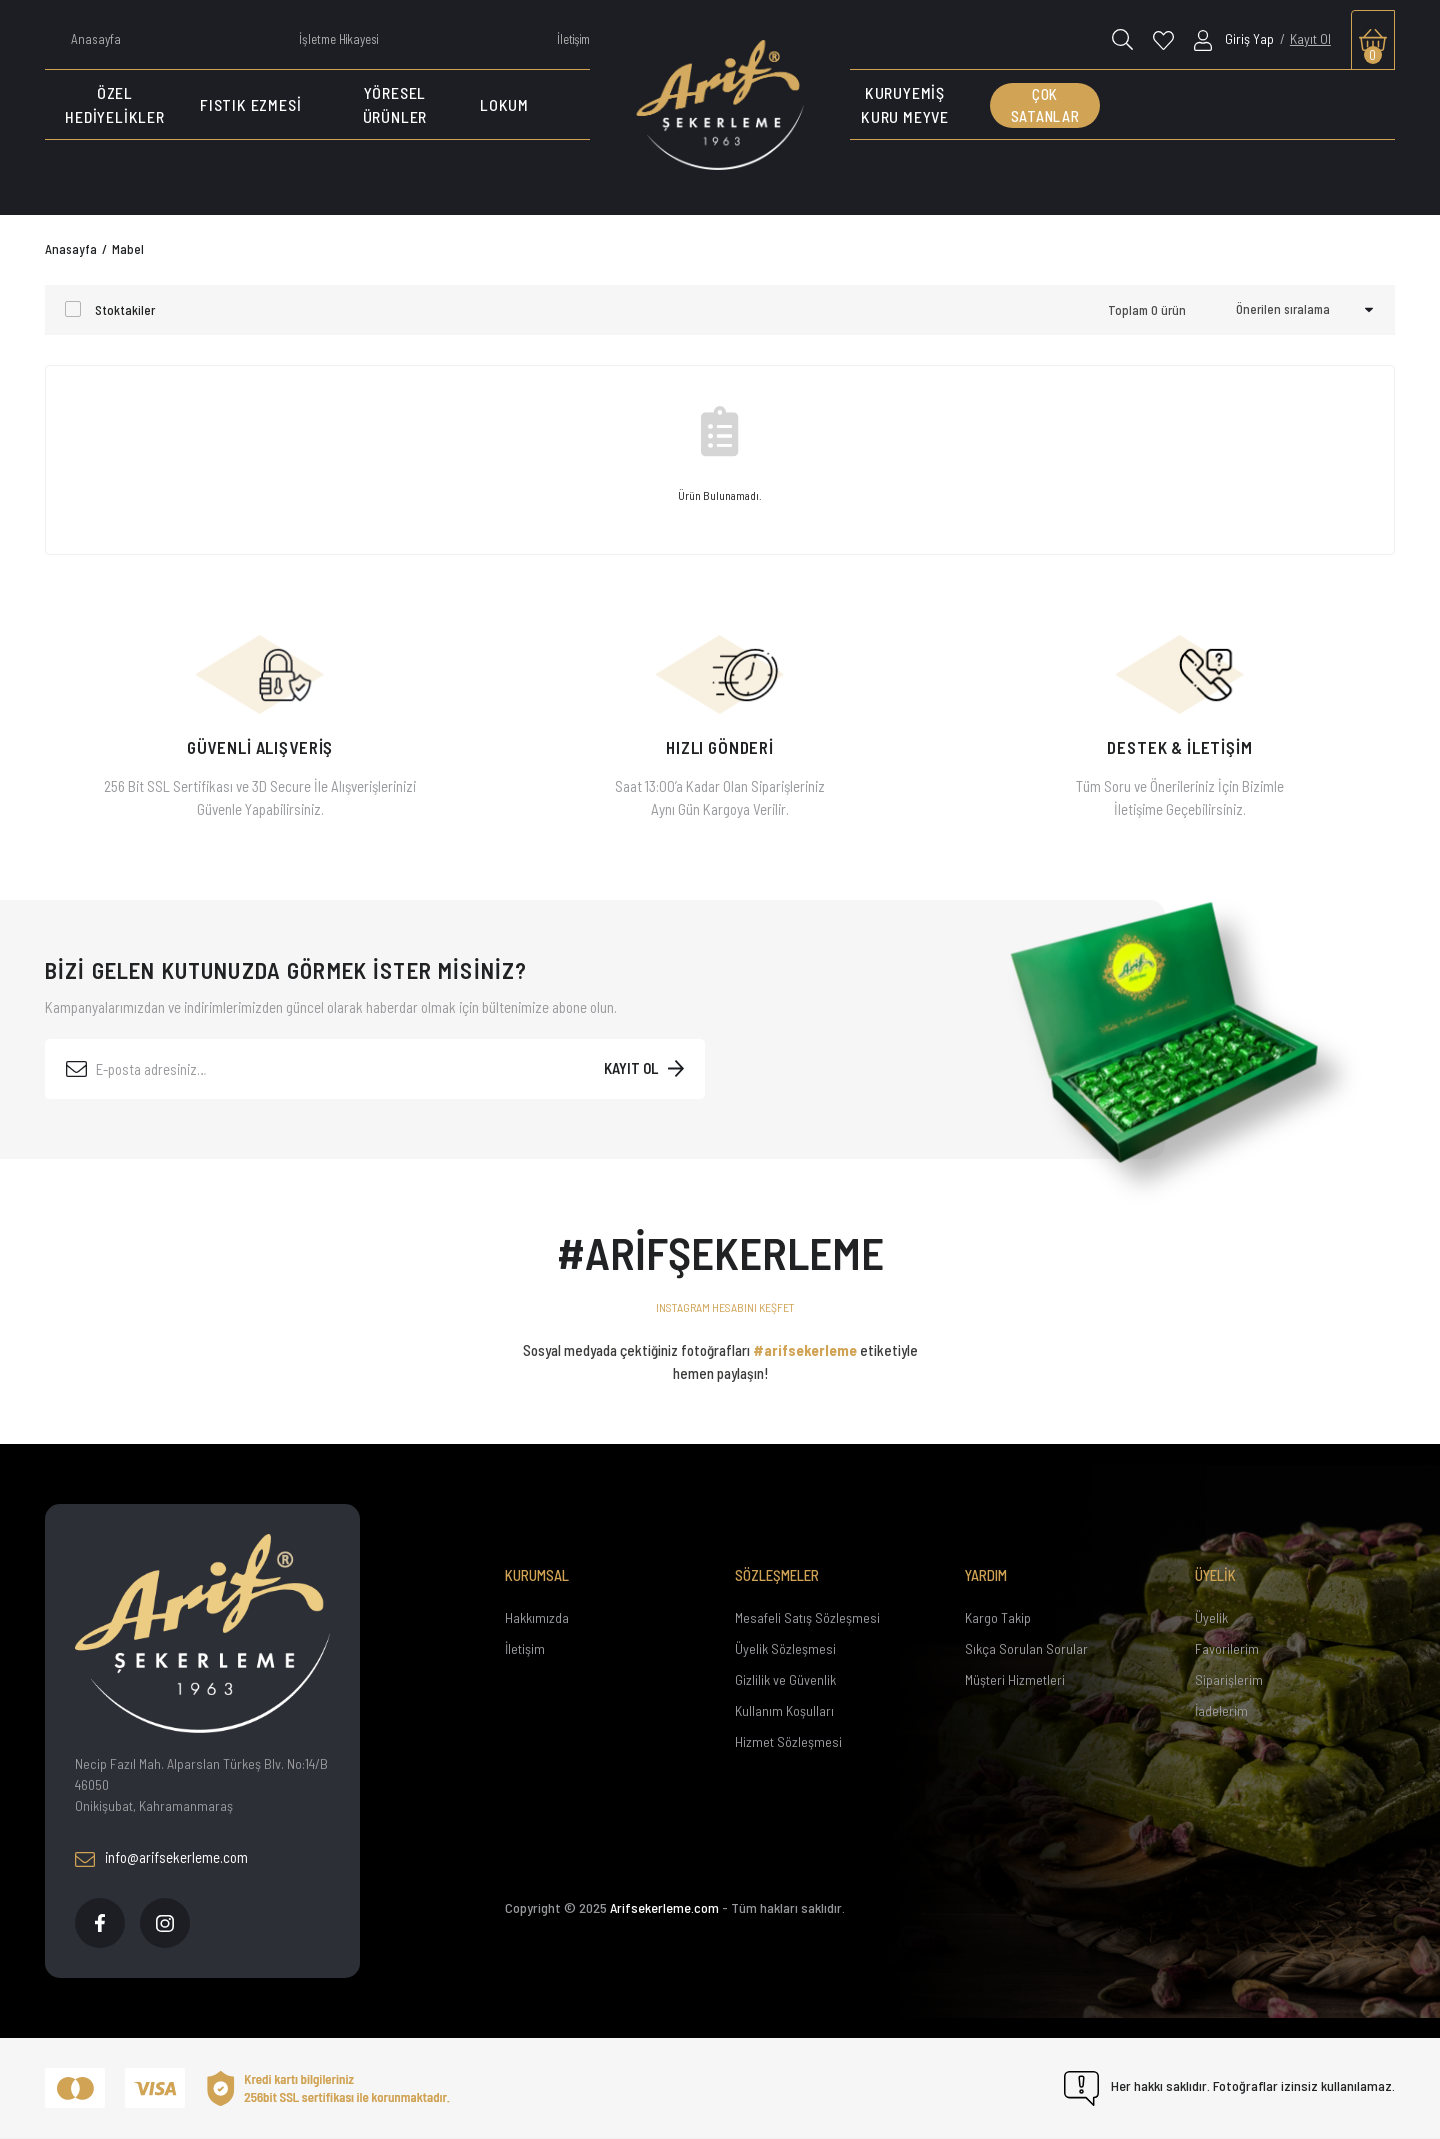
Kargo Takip (998, 1617)
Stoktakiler (125, 310)
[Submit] (644, 1069)
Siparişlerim (1229, 1679)
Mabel (128, 249)
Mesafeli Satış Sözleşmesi (807, 1617)
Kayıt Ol (1310, 38)
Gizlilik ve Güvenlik (785, 1679)
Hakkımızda (537, 1617)
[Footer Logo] (202, 1633)
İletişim (525, 1648)
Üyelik (1211, 1617)
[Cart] (1373, 40)
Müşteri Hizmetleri (1015, 1679)
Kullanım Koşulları (784, 1710)
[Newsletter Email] (375, 1069)
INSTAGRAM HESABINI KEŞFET (725, 1307)
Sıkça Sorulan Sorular (1026, 1648)
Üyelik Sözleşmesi (785, 1648)
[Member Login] (1235, 38)
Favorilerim (1227, 1648)
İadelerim (1221, 1710)
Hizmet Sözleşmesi (788, 1741)
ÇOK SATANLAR (1045, 105)
